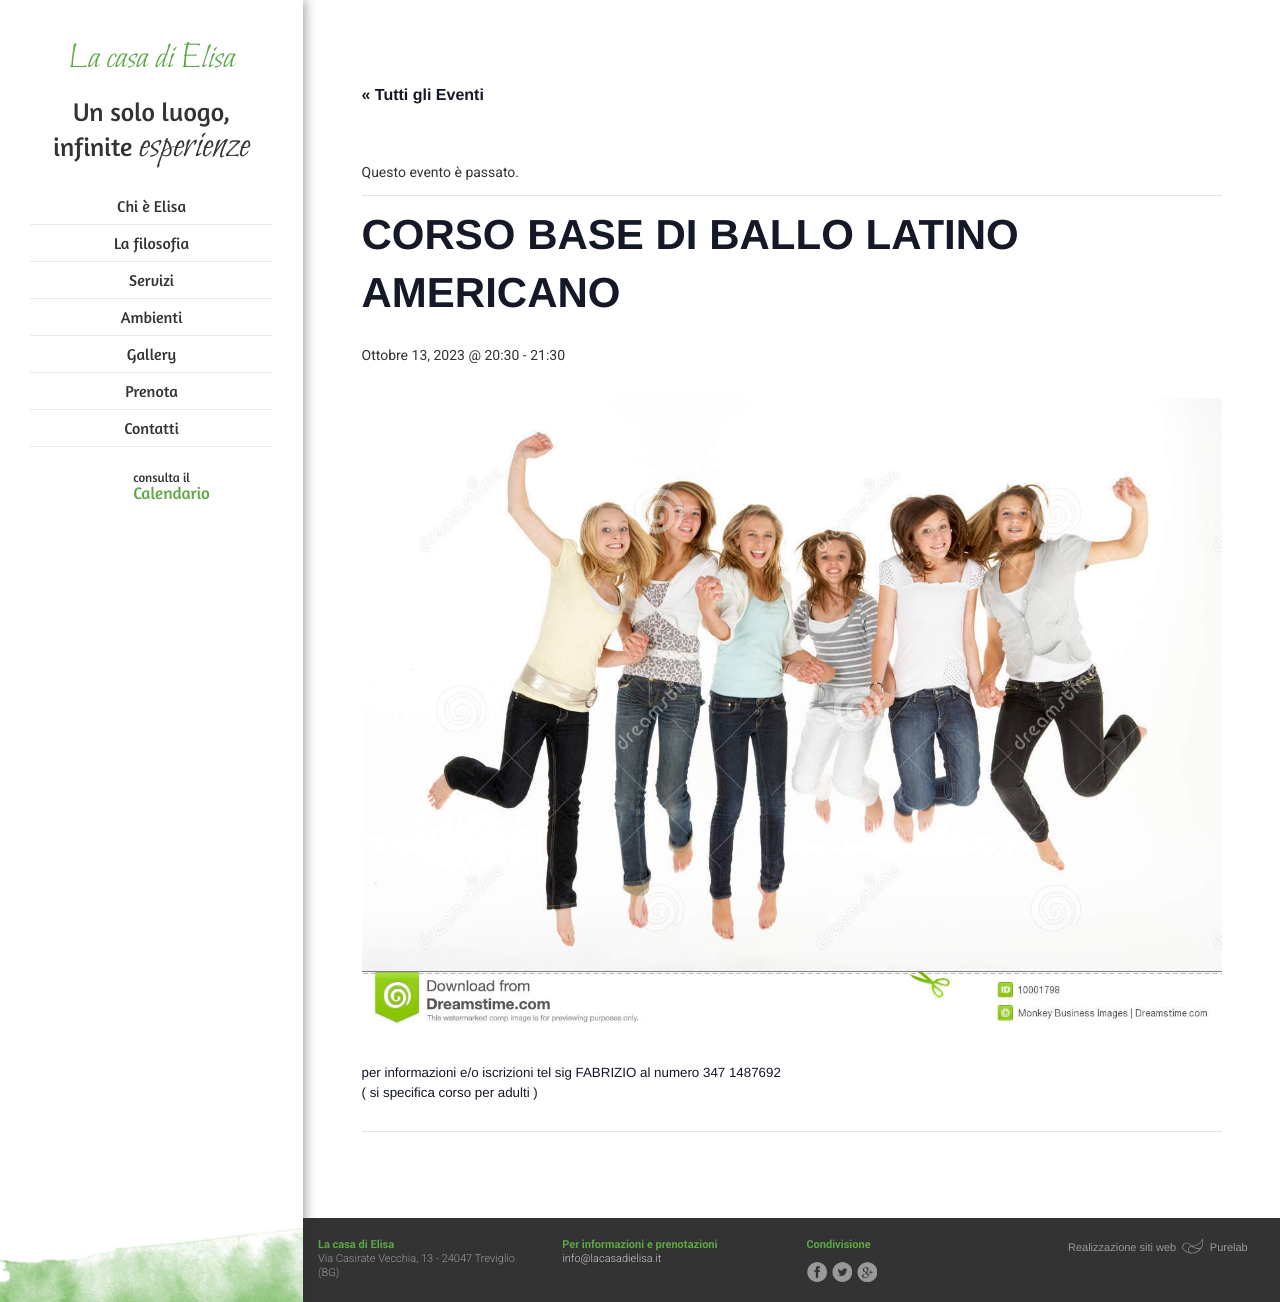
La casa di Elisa (151, 59)
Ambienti (151, 317)
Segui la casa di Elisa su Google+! (867, 1272)
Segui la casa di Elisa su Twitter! (842, 1272)
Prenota (151, 391)
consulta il (171, 487)
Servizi (151, 280)
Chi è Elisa (151, 206)
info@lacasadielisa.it (611, 1258)
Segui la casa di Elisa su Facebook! (817, 1272)
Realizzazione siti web (1122, 1248)
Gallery (151, 354)
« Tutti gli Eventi (423, 95)
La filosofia (151, 243)
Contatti (151, 428)
